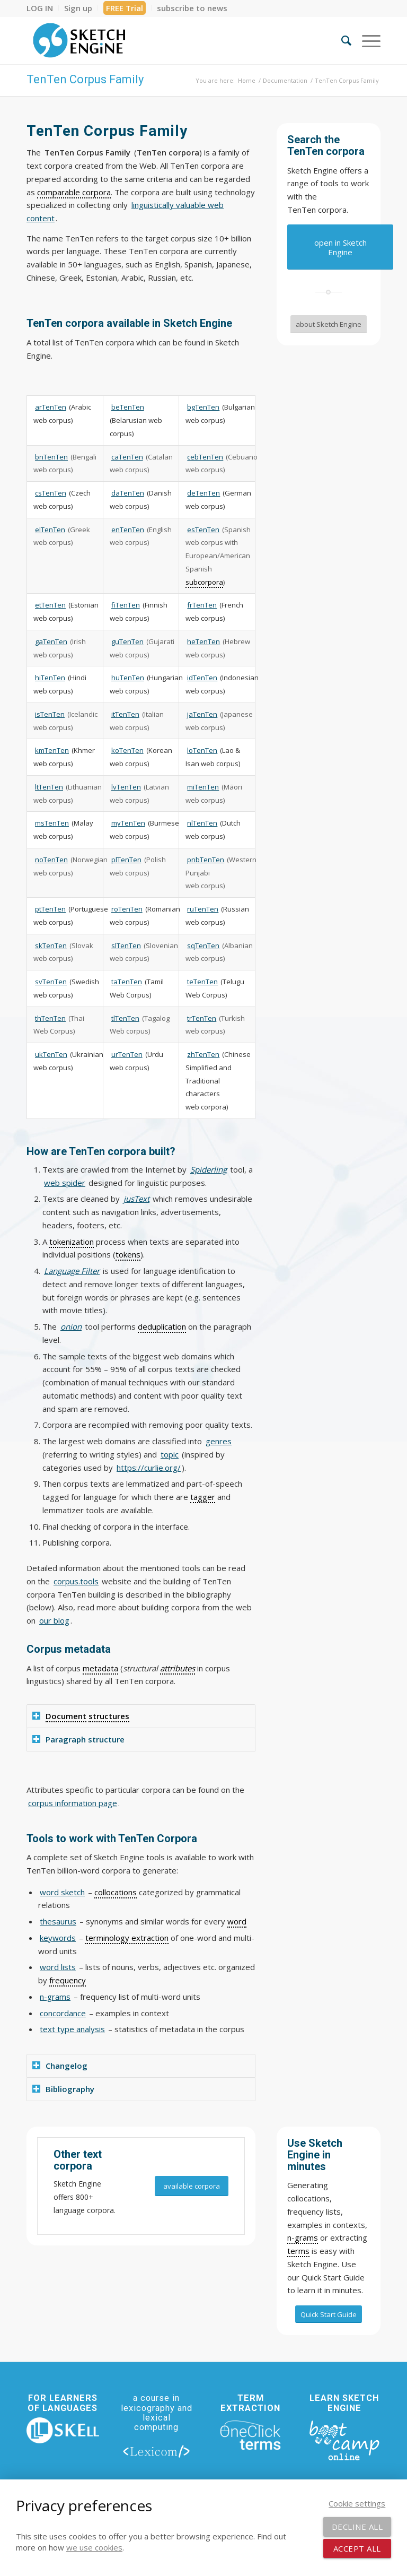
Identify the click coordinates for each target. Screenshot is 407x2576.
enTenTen (127, 529)
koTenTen (127, 750)
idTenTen (202, 677)
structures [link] (109, 1716)
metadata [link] (100, 1668)
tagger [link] (202, 1496)
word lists (58, 1967)
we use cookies (94, 2547)
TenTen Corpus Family (85, 79)
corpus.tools (76, 1581)
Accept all (357, 2548)
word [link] (236, 1921)
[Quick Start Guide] (328, 2314)
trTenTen (201, 1018)
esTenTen (203, 529)
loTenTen (202, 750)
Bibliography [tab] (63, 2089)
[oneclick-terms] (250, 2435)
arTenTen (50, 407)
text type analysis (72, 2029)
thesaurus (58, 1921)
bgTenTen (203, 407)
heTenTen (203, 641)
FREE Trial (124, 8)
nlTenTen (202, 823)
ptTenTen (50, 909)
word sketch (62, 1892)
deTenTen (203, 493)
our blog (54, 1620)
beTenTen (127, 407)
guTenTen (127, 641)
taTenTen (126, 981)
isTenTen (50, 714)
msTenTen (52, 823)
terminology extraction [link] (127, 1937)
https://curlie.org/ (149, 1467)
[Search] (341, 40)
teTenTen (202, 981)
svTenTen (51, 981)
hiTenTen (50, 677)
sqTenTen (203, 945)
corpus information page (72, 1803)
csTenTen (50, 493)
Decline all (357, 2526)
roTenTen (127, 909)
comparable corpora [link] (74, 192)
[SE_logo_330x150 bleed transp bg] (78, 40)
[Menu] (366, 40)
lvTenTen (126, 787)
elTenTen (50, 529)
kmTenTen (52, 750)
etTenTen (50, 605)
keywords (58, 1937)
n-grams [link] (302, 2237)
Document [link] (66, 1716)
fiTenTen (125, 605)
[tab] (140, 1716)
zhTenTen (203, 1054)
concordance (63, 2013)
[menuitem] (42, 8)
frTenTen (202, 605)
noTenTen (51, 859)
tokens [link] (128, 1254)
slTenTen (126, 945)
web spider (64, 1182)
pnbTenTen (205, 859)
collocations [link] (115, 1892)
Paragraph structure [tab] (78, 1739)
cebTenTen (205, 457)
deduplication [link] (162, 1326)
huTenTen (127, 677)
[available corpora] (191, 2186)
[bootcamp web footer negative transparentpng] (344, 2439)
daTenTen (127, 493)
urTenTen (127, 1054)
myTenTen (128, 823)
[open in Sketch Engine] (340, 247)
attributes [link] (177, 1668)
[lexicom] (156, 2451)
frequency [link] (67, 1980)
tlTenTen (125, 1018)
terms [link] (298, 2250)
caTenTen (127, 457)
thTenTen (50, 1018)
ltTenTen (49, 787)
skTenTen (51, 945)
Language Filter (72, 1270)
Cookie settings (357, 2503)
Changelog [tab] (59, 2065)
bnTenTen (51, 457)
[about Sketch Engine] (328, 324)
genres (219, 1441)
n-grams (55, 1996)
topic (170, 1454)
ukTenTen (51, 1054)
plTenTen (126, 859)
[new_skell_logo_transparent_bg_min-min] (62, 2430)
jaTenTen (202, 714)
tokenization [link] (71, 1241)
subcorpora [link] (204, 582)
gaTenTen (51, 641)
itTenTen (125, 714)
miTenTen (203, 787)
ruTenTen (202, 909)
